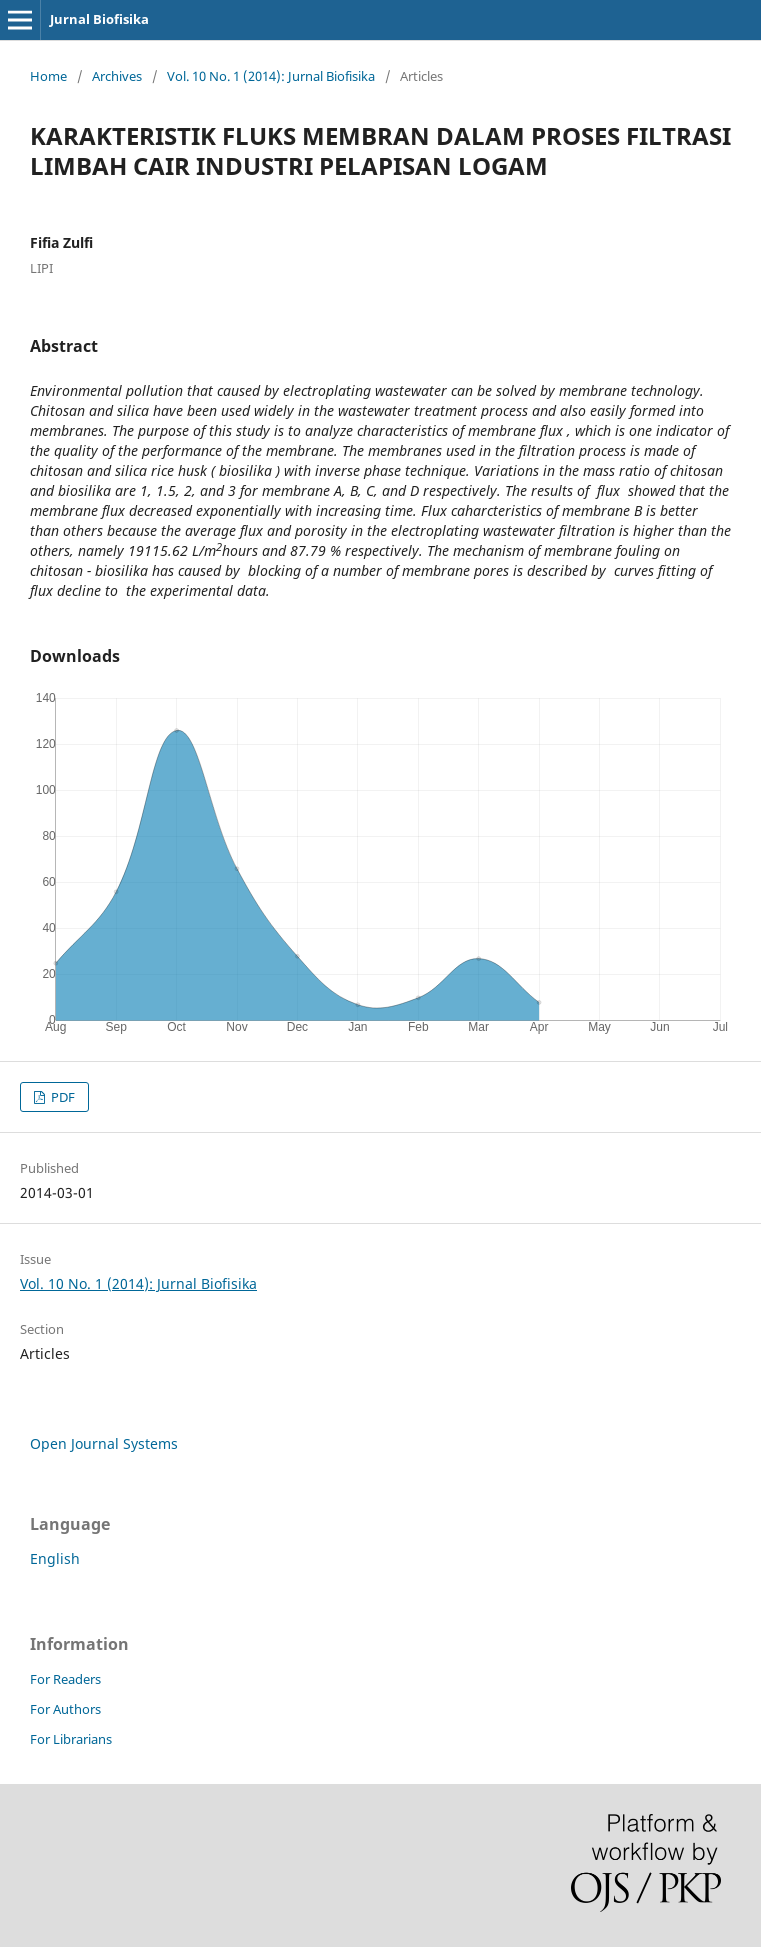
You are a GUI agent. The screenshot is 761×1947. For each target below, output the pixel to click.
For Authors (65, 1709)
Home (48, 76)
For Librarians (71, 1739)
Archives (117, 76)
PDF (61, 1097)
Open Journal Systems (104, 1443)
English (55, 1558)
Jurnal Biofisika (99, 19)
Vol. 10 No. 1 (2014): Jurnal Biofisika (271, 76)
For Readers (65, 1679)
